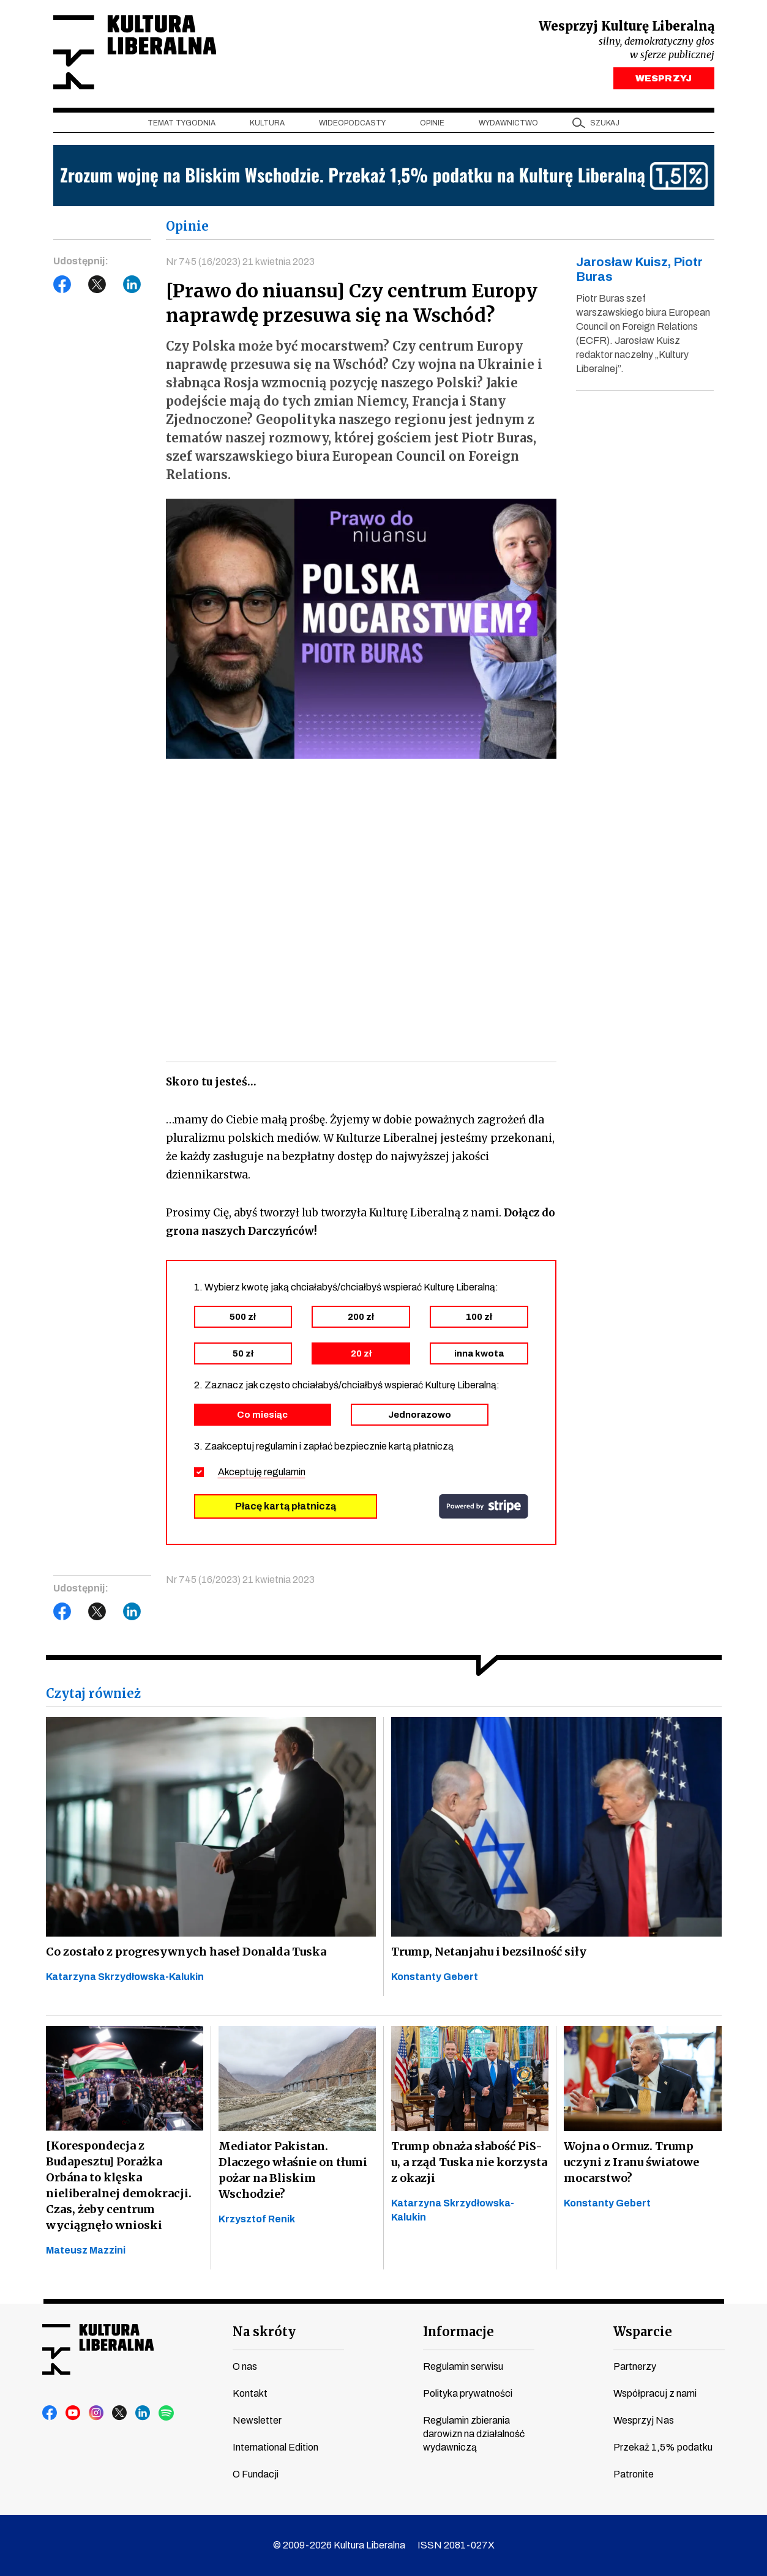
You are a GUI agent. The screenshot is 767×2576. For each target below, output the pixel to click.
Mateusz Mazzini (85, 2250)
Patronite (633, 2474)
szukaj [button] (604, 123)
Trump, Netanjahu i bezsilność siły (488, 1952)
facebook (50, 2413)
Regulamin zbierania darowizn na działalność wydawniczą (474, 2433)
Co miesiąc (262, 1415)
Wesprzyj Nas (643, 2420)
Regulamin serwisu (463, 2366)
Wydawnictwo (508, 123)
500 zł (243, 1317)
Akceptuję (261, 1472)
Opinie (432, 123)
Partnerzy (634, 2366)
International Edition (275, 2447)
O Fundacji (256, 2474)
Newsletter (257, 2420)
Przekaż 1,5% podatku (663, 2447)
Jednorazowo (419, 1415)
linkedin (143, 2413)
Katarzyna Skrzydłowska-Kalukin (125, 1976)
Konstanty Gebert (434, 1976)
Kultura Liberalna (134, 52)
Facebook (62, 284)
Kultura (267, 123)
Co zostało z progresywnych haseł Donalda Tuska (186, 1952)
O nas (245, 2366)
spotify (166, 2413)
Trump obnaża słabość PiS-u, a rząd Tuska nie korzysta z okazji (469, 2162)
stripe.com (483, 1506)
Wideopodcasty (352, 123)
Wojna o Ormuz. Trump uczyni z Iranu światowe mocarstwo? (631, 2162)
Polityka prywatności (467, 2393)
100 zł (479, 1317)
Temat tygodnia (181, 123)
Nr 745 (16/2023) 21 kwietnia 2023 (240, 261)
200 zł (361, 1317)
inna (479, 1353)
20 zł (361, 1353)
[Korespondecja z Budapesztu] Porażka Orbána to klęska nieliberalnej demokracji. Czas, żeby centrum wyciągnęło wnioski (119, 2185)
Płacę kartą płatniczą (285, 1506)
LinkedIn (132, 284)
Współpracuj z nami (655, 2393)
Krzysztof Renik (257, 2219)
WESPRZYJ (663, 78)
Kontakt (250, 2393)
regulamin (284, 1472)
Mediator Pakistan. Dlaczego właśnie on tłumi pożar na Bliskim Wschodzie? (293, 2170)
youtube (73, 2413)
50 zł (243, 1353)
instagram (97, 2413)
